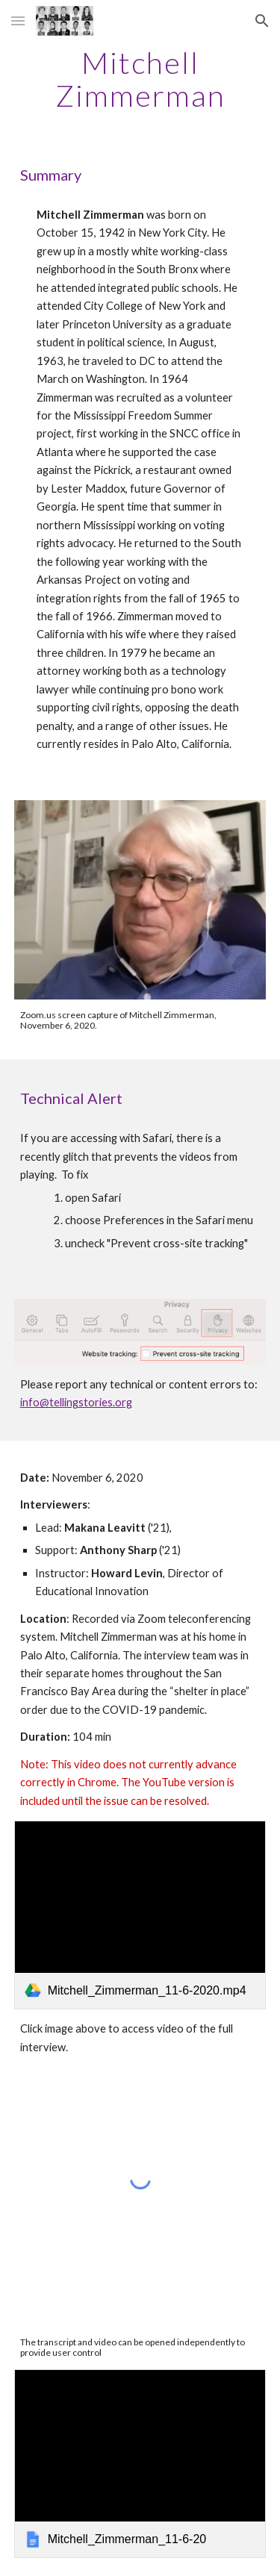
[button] (18, 20)
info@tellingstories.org (76, 1402)
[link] (140, 1915)
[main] (140, 79)
